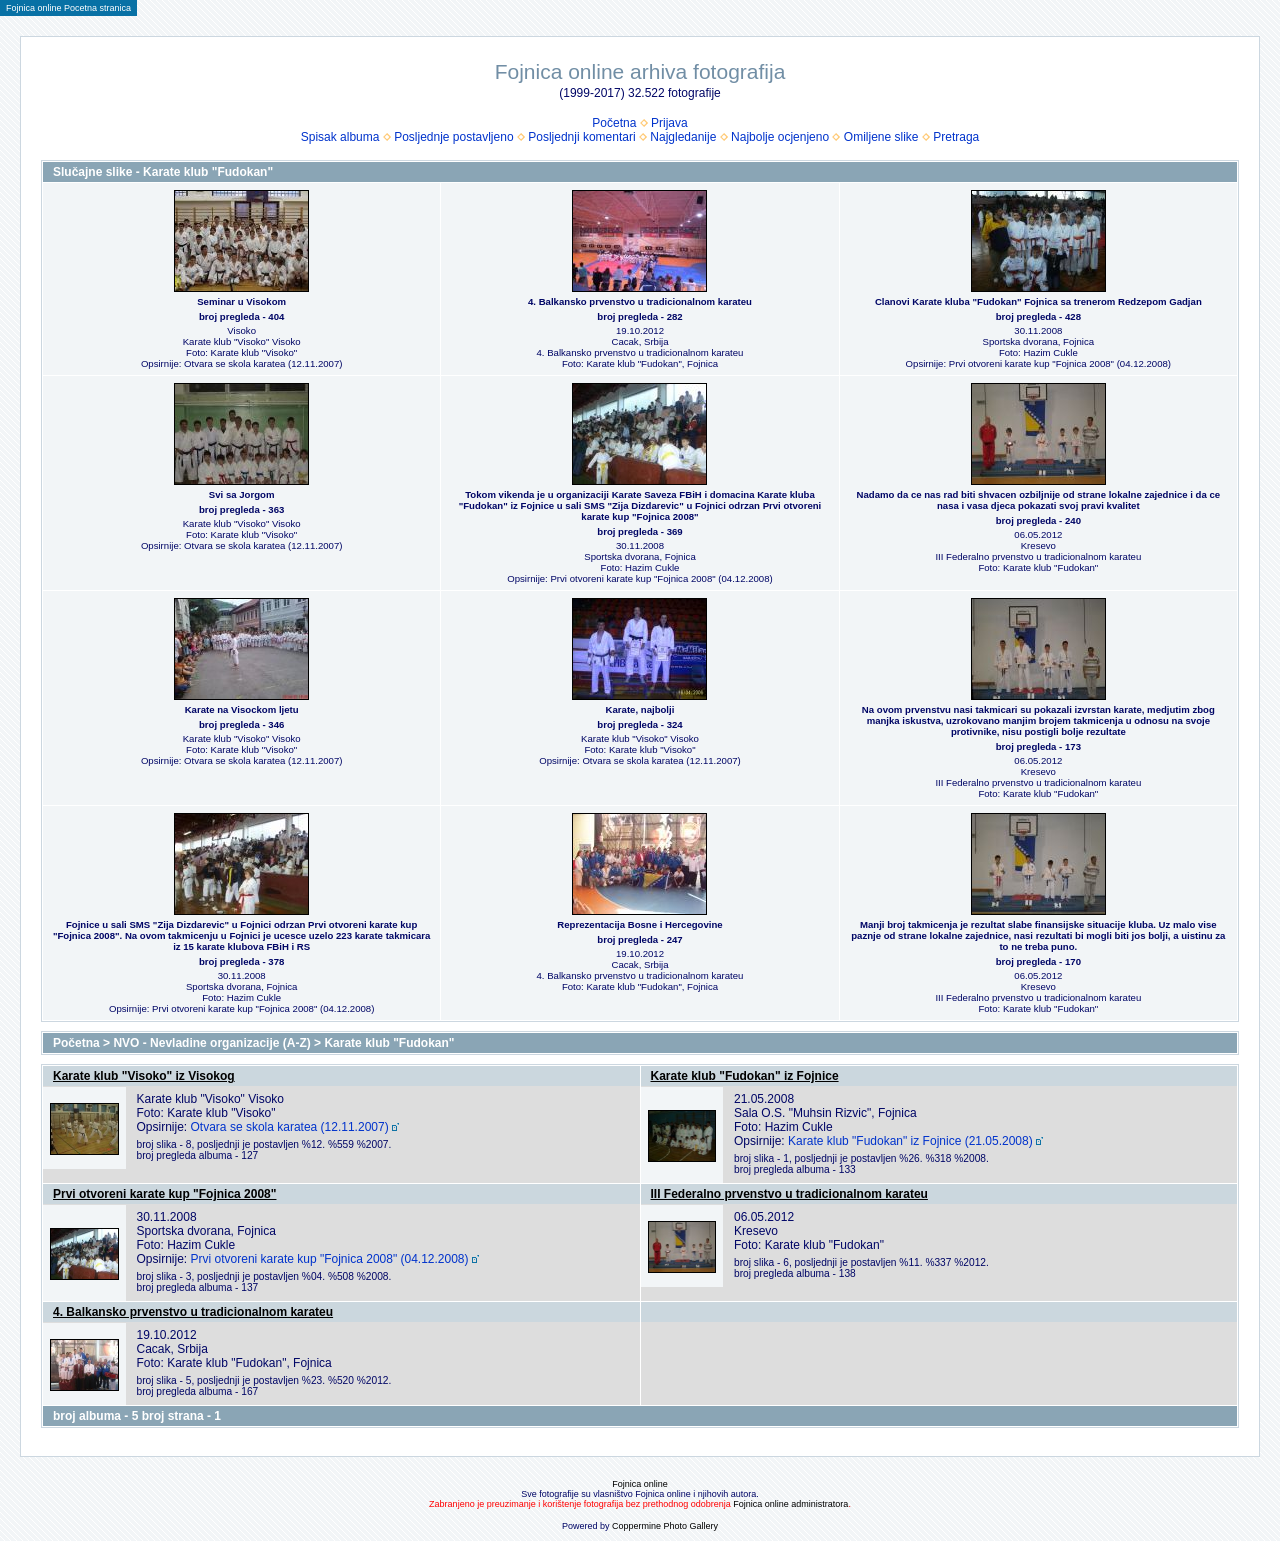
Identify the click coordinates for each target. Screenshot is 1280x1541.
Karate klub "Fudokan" (389, 1043)
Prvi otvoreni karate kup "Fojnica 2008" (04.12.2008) (330, 1259)
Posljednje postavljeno (453, 137)
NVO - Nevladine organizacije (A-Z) (211, 1043)
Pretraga (956, 137)
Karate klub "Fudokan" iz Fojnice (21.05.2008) (910, 1141)
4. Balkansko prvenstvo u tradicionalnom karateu (193, 1312)
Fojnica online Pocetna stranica (68, 8)
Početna (614, 123)
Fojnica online (640, 1484)
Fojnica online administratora (790, 1504)
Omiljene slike (881, 137)
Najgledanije (683, 137)
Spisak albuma (340, 137)
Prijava (669, 123)
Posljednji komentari (581, 137)
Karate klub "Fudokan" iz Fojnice (745, 1076)
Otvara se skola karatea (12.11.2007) (290, 1127)
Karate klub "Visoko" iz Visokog (144, 1076)
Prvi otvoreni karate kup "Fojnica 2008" (164, 1194)
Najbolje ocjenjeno (780, 137)
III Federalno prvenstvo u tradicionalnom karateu (789, 1194)
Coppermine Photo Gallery (665, 1526)
